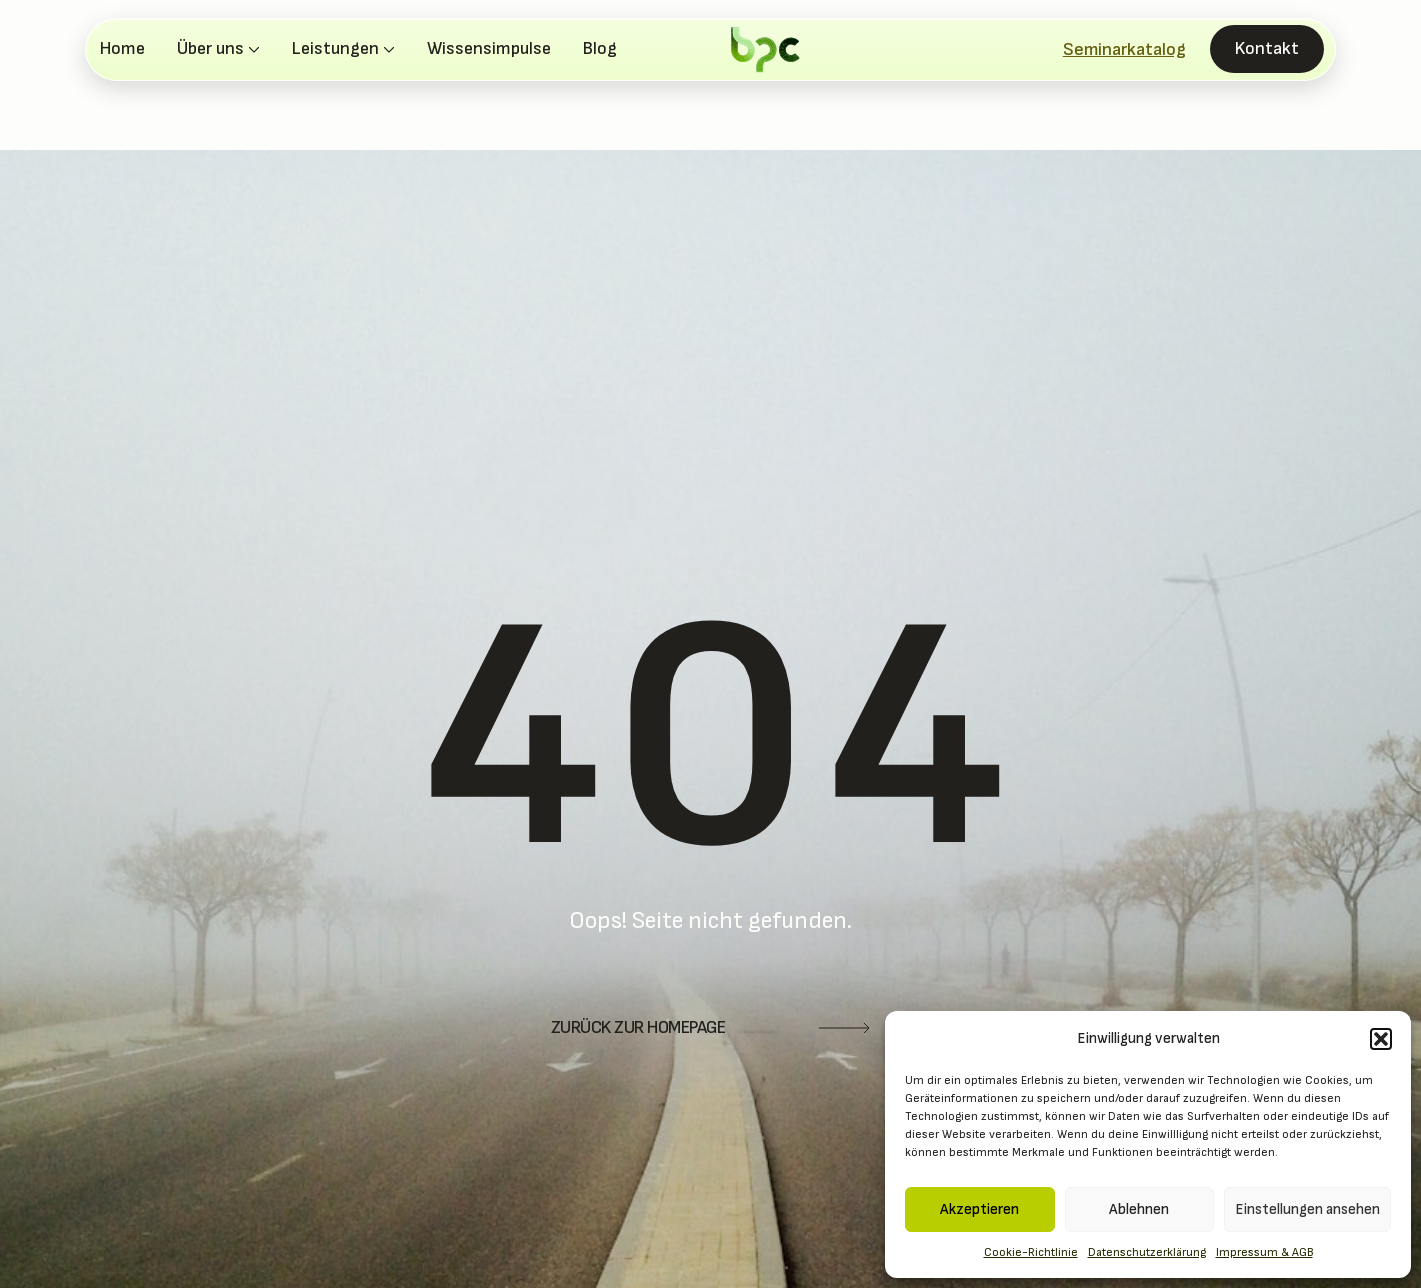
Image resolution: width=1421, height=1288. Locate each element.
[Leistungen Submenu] (387, 49)
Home (122, 49)
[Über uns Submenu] (252, 49)
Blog (600, 49)
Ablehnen (1139, 1209)
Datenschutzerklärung (1147, 1252)
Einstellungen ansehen (1307, 1209)
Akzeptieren (979, 1209)
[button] (1381, 1039)
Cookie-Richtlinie (1031, 1252)
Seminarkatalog (1124, 49)
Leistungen (335, 49)
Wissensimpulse (489, 49)
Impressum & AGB (1264, 1252)
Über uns (210, 49)
